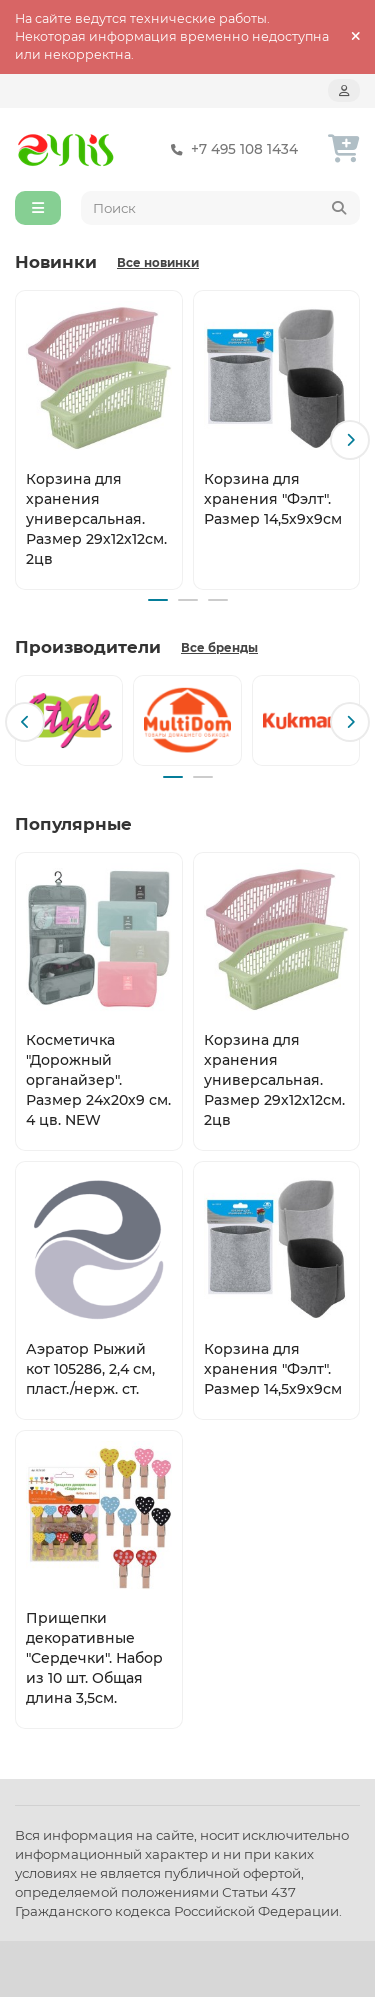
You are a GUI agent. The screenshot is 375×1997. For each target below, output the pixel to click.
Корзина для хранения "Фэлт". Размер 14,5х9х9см (273, 498)
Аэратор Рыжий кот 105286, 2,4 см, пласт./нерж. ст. (90, 1369)
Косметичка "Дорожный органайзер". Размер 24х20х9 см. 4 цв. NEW (98, 1080)
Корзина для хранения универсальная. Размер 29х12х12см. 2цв (96, 518)
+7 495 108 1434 (230, 149)
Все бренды (219, 648)
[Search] (221, 208)
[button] (350, 440)
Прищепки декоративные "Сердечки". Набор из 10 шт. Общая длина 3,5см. (94, 1658)
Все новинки (158, 263)
